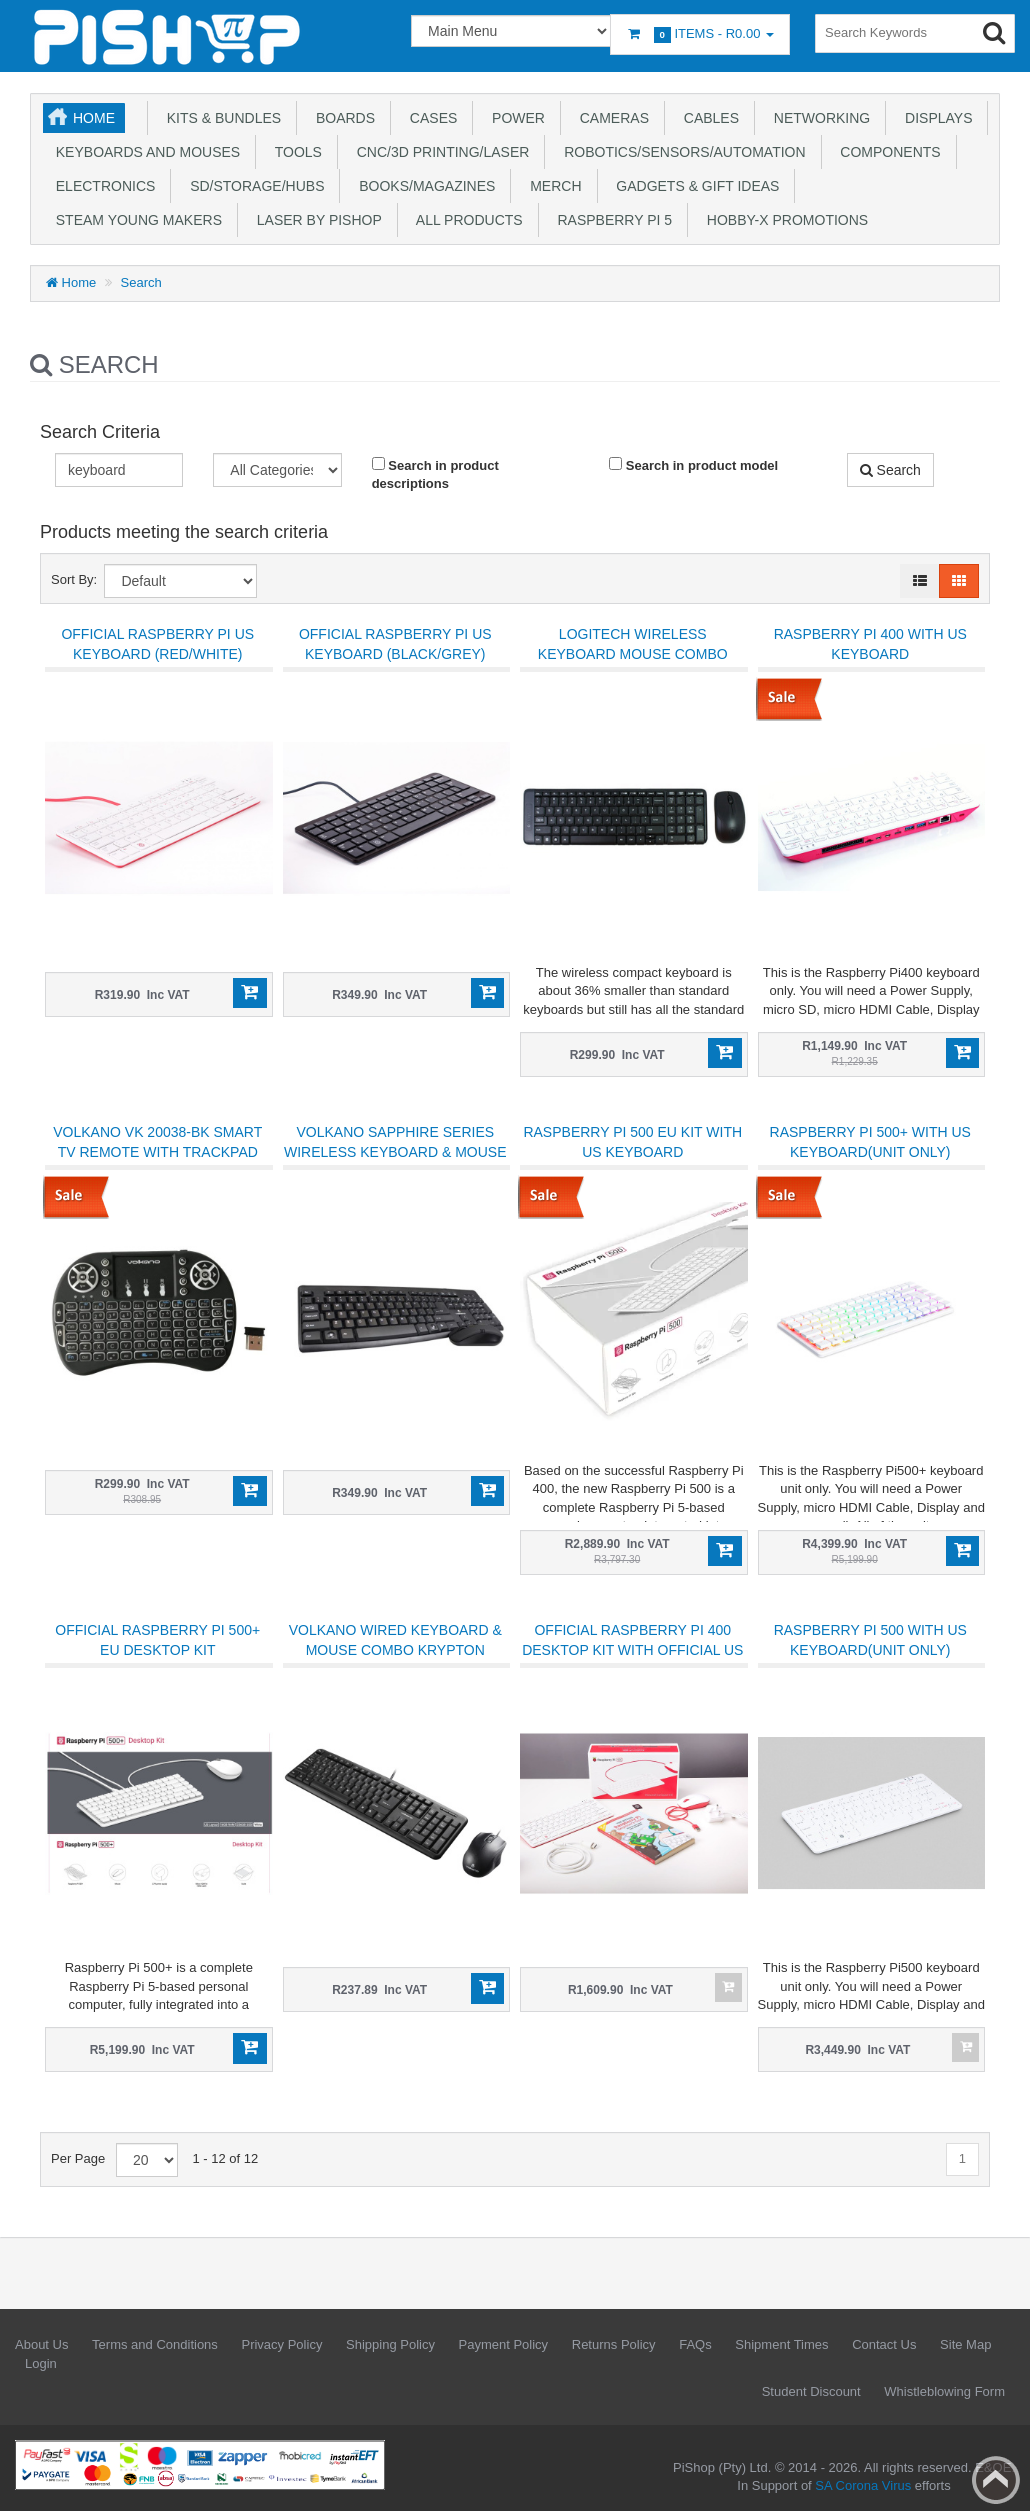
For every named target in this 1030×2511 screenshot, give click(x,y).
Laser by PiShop (315, 220)
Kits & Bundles (220, 118)
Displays (934, 118)
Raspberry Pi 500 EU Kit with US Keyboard (632, 1142)
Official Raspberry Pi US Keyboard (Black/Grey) (395, 644)
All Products (466, 220)
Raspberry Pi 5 (611, 220)
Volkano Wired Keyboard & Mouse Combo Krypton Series (395, 1650)
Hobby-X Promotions (783, 220)
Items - (700, 34)
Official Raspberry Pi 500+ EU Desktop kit (157, 1640)
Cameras (610, 118)
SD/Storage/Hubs (253, 186)
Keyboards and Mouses (144, 152)
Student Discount (811, 2391)
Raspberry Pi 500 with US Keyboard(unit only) (870, 1640)
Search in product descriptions (435, 474)
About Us (41, 2344)
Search (141, 282)
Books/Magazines (423, 186)
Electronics (101, 186)
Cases (429, 118)
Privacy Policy (281, 2344)
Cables (707, 118)
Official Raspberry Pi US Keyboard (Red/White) (157, 644)
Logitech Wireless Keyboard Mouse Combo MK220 (633, 654)
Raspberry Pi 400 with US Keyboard (870, 644)
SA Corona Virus (863, 2485)
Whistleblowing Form (944, 2391)
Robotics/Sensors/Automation (680, 152)
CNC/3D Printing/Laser (439, 152)
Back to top (996, 2480)
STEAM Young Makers (135, 220)
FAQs (695, 2344)
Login (41, 2363)
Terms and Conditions (155, 2344)
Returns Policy (614, 2344)
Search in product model (693, 465)
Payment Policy (504, 2344)
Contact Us (884, 2344)
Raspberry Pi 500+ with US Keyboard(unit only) (870, 1142)
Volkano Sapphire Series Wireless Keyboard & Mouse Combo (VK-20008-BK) (395, 1152)
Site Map (965, 2344)
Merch (551, 186)
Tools (294, 152)
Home (94, 118)
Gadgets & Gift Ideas (694, 186)
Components (887, 152)
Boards (341, 118)
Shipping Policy (390, 2344)
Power (514, 118)
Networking (818, 118)
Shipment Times (781, 2344)
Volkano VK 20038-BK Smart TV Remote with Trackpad (157, 1142)
